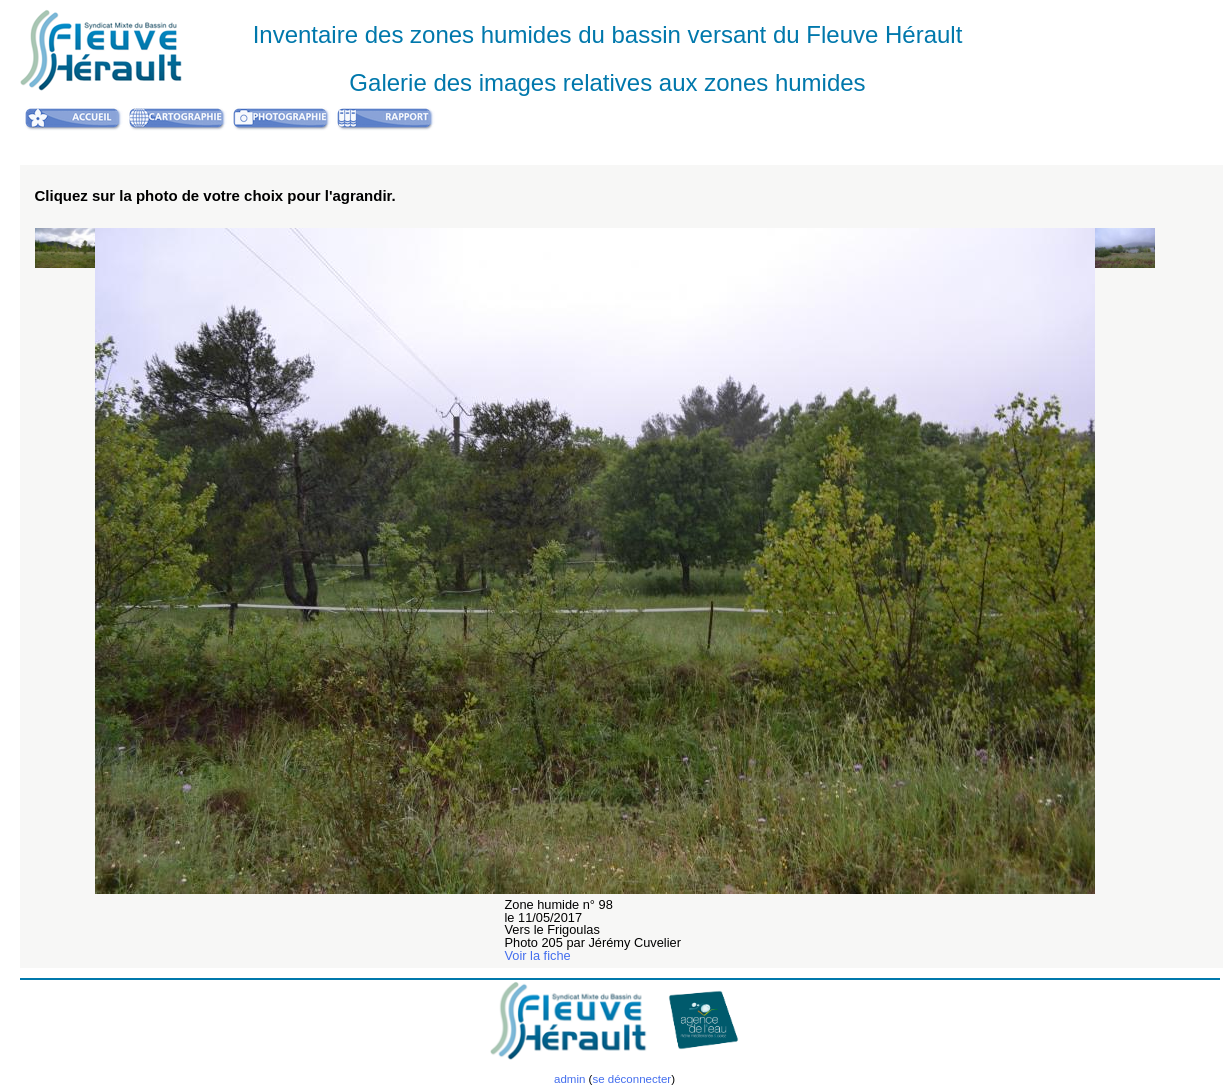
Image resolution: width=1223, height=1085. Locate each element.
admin (569, 1079)
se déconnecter (631, 1079)
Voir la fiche (538, 955)
